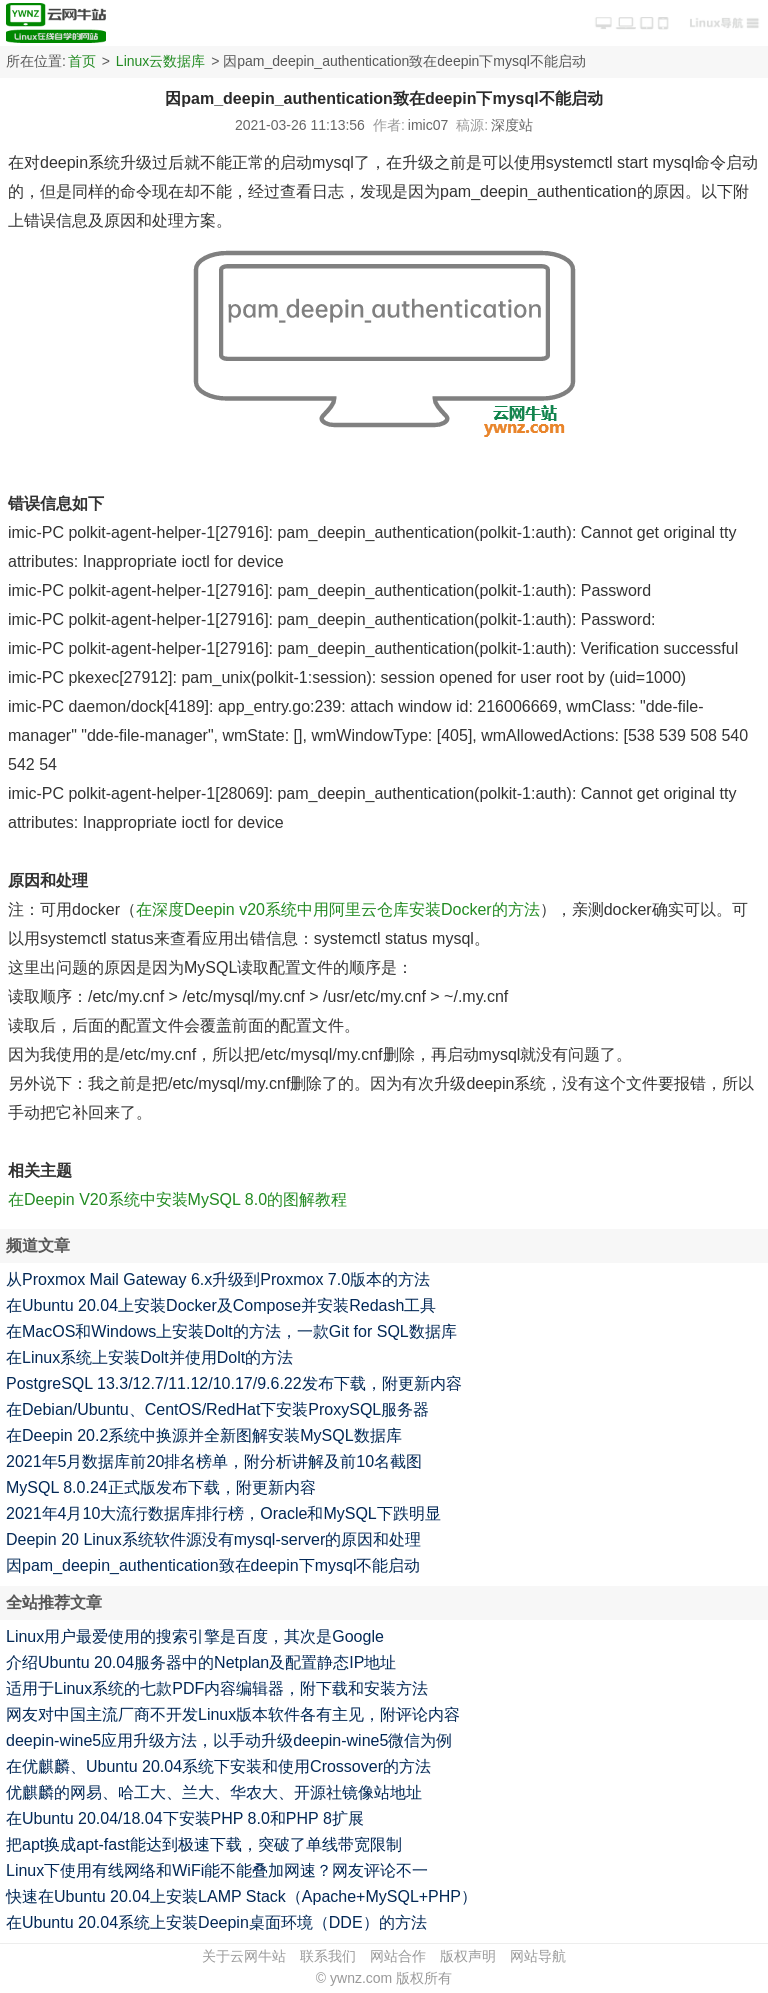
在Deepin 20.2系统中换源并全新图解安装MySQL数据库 (204, 1435)
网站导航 (538, 1956)
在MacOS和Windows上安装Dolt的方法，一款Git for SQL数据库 (231, 1331)
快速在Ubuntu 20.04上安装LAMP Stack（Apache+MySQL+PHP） (241, 1896)
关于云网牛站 (244, 1956)
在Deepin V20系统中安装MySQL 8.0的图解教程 (177, 1199)
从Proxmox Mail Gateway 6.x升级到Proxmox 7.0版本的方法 (218, 1279)
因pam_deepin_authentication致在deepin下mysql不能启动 (213, 1565)
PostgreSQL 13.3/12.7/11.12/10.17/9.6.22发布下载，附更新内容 (234, 1383)
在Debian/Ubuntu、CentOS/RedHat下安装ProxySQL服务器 (217, 1409)
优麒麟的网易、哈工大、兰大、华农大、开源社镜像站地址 (214, 1792)
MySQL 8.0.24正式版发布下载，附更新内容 (161, 1487)
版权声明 (468, 1956)
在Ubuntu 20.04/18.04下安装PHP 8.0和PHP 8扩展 (185, 1818)
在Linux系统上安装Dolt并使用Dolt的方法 (149, 1357)
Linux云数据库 (160, 61)
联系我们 (328, 1956)
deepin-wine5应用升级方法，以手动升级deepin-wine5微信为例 (229, 1740)
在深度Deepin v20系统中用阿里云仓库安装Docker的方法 (338, 909)
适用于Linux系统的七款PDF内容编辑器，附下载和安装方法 (217, 1688)
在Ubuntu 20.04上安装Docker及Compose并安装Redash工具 (221, 1305)
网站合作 (398, 1956)
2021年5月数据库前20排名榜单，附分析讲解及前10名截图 (214, 1461)
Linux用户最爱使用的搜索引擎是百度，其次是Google (195, 1636)
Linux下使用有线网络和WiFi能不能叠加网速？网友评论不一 (217, 1870)
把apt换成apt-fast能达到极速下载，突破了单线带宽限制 (204, 1844)
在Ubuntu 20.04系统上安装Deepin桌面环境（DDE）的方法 (216, 1922)
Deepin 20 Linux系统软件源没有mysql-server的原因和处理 (213, 1539)
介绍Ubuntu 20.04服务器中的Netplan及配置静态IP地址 (201, 1662)
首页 (82, 61)
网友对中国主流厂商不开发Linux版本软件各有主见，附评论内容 (233, 1714)
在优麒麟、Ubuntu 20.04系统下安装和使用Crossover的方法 (218, 1766)
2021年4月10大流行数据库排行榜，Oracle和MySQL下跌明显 (223, 1513)
